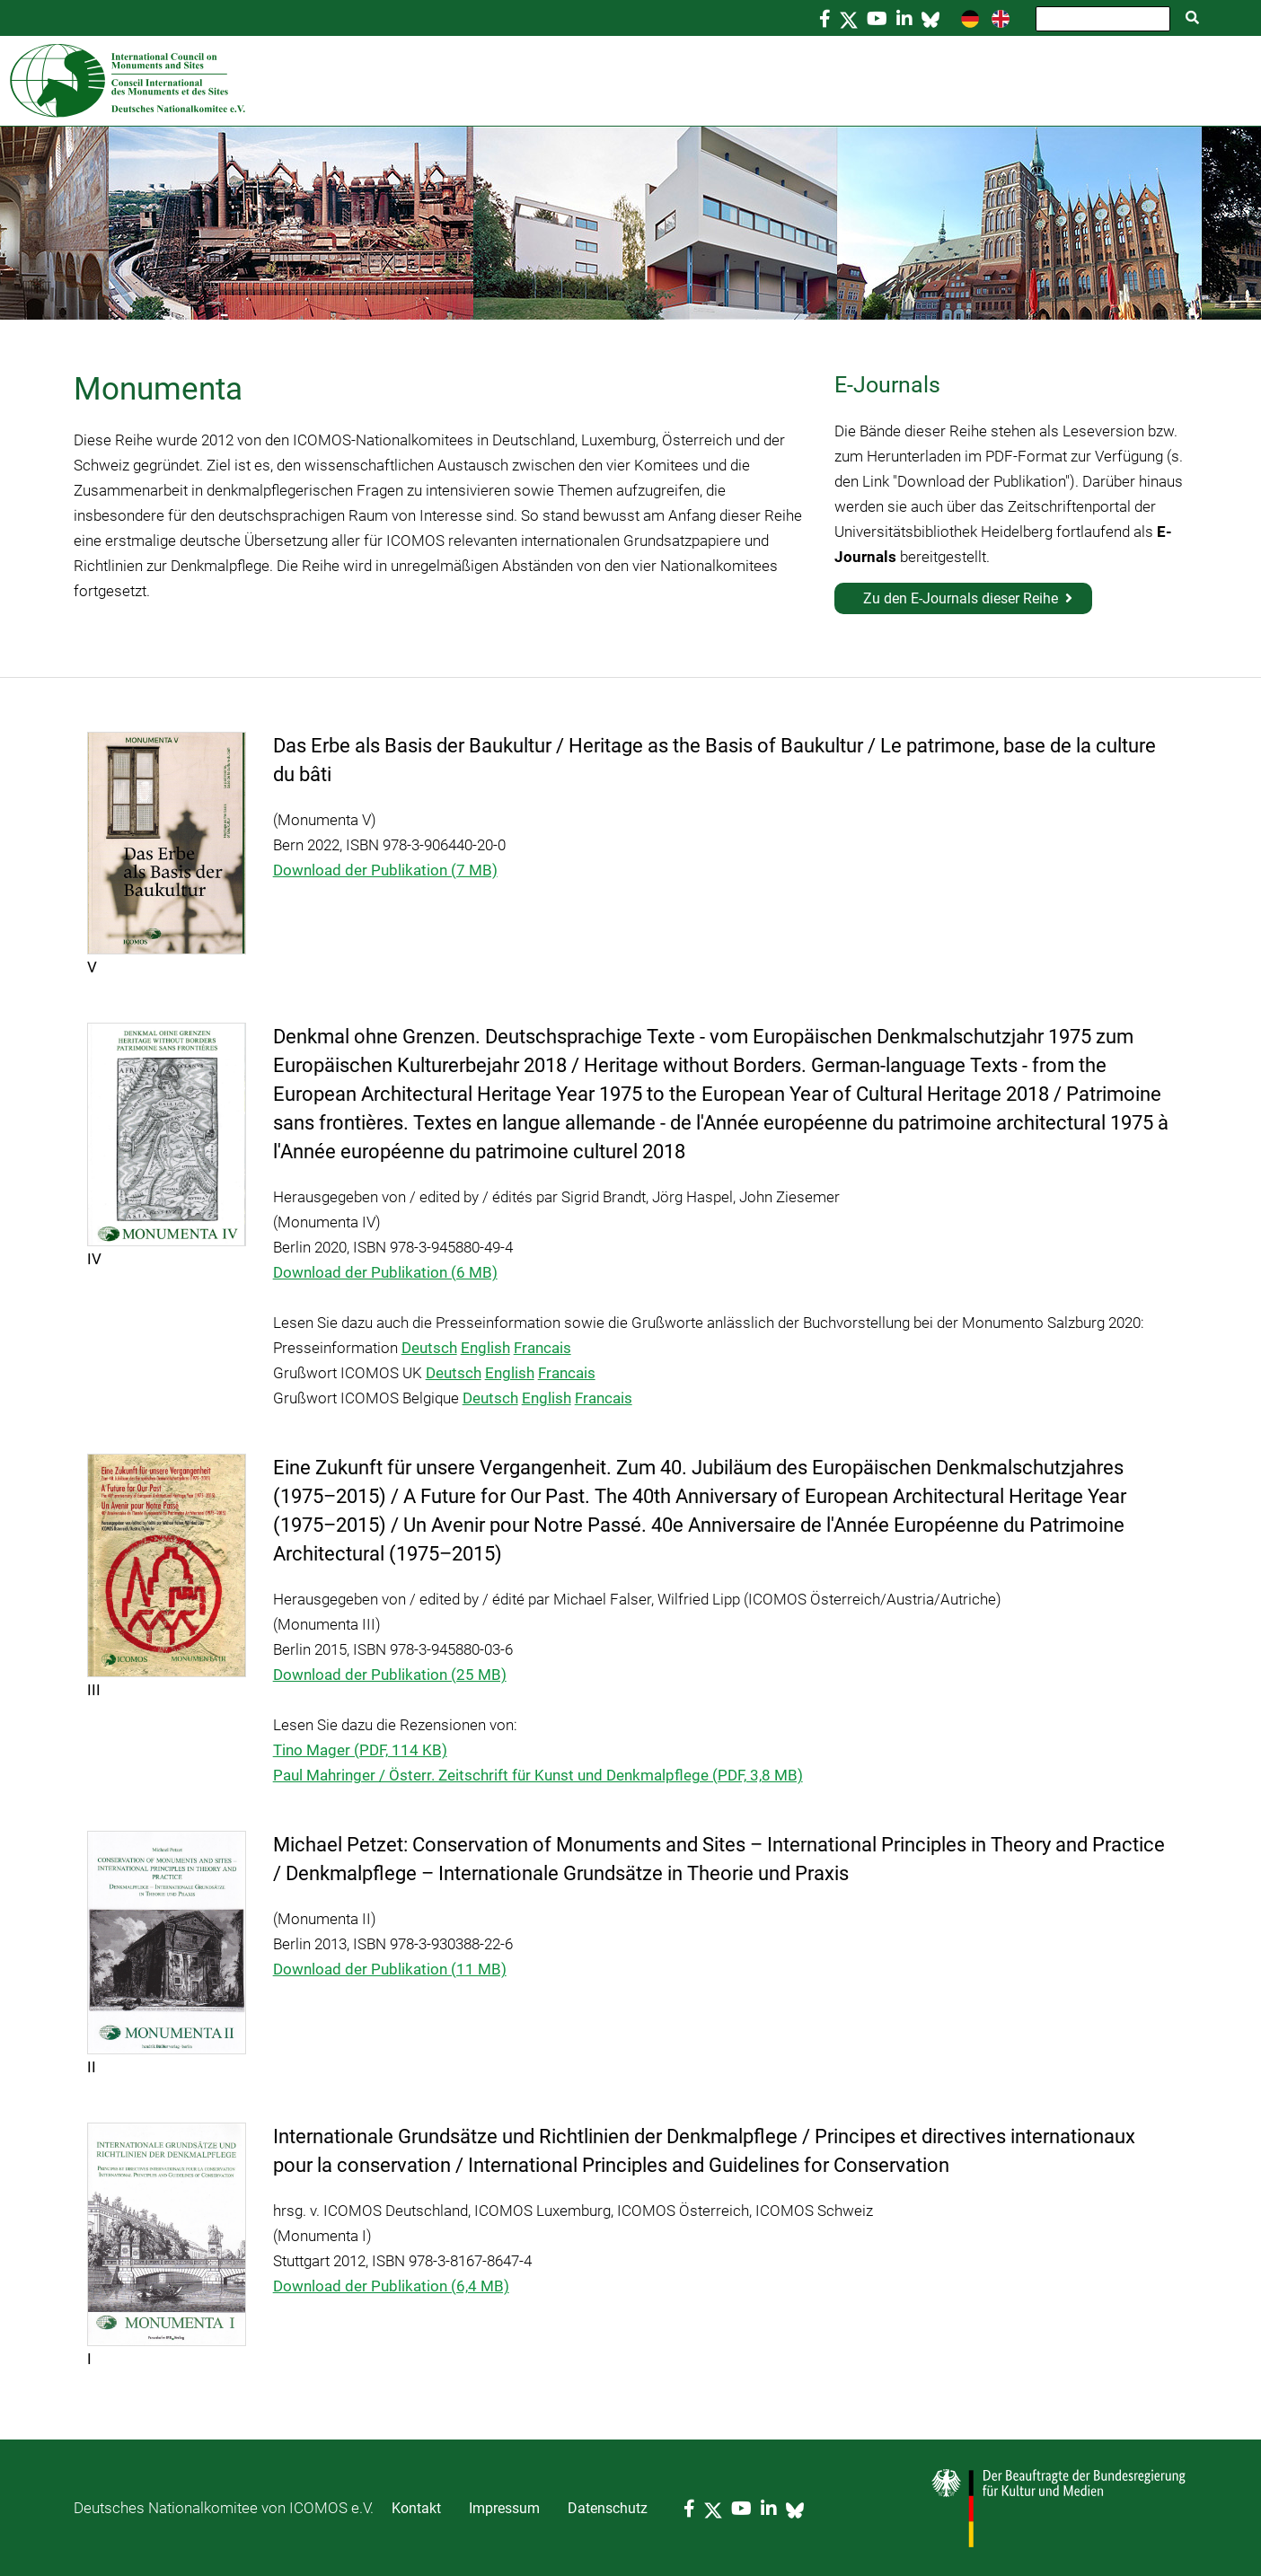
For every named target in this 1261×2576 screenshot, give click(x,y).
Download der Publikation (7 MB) (385, 870)
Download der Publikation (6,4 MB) (391, 2286)
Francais (542, 1348)
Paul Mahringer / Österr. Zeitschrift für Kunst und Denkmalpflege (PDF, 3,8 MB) (538, 1775)
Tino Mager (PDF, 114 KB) (360, 1750)
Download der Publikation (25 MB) (390, 1675)
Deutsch (429, 1348)
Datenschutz (608, 2508)
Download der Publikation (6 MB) (385, 1272)
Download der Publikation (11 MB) (390, 1969)
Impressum (504, 2508)
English (485, 1348)
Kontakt (416, 2508)
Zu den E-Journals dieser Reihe (960, 598)
